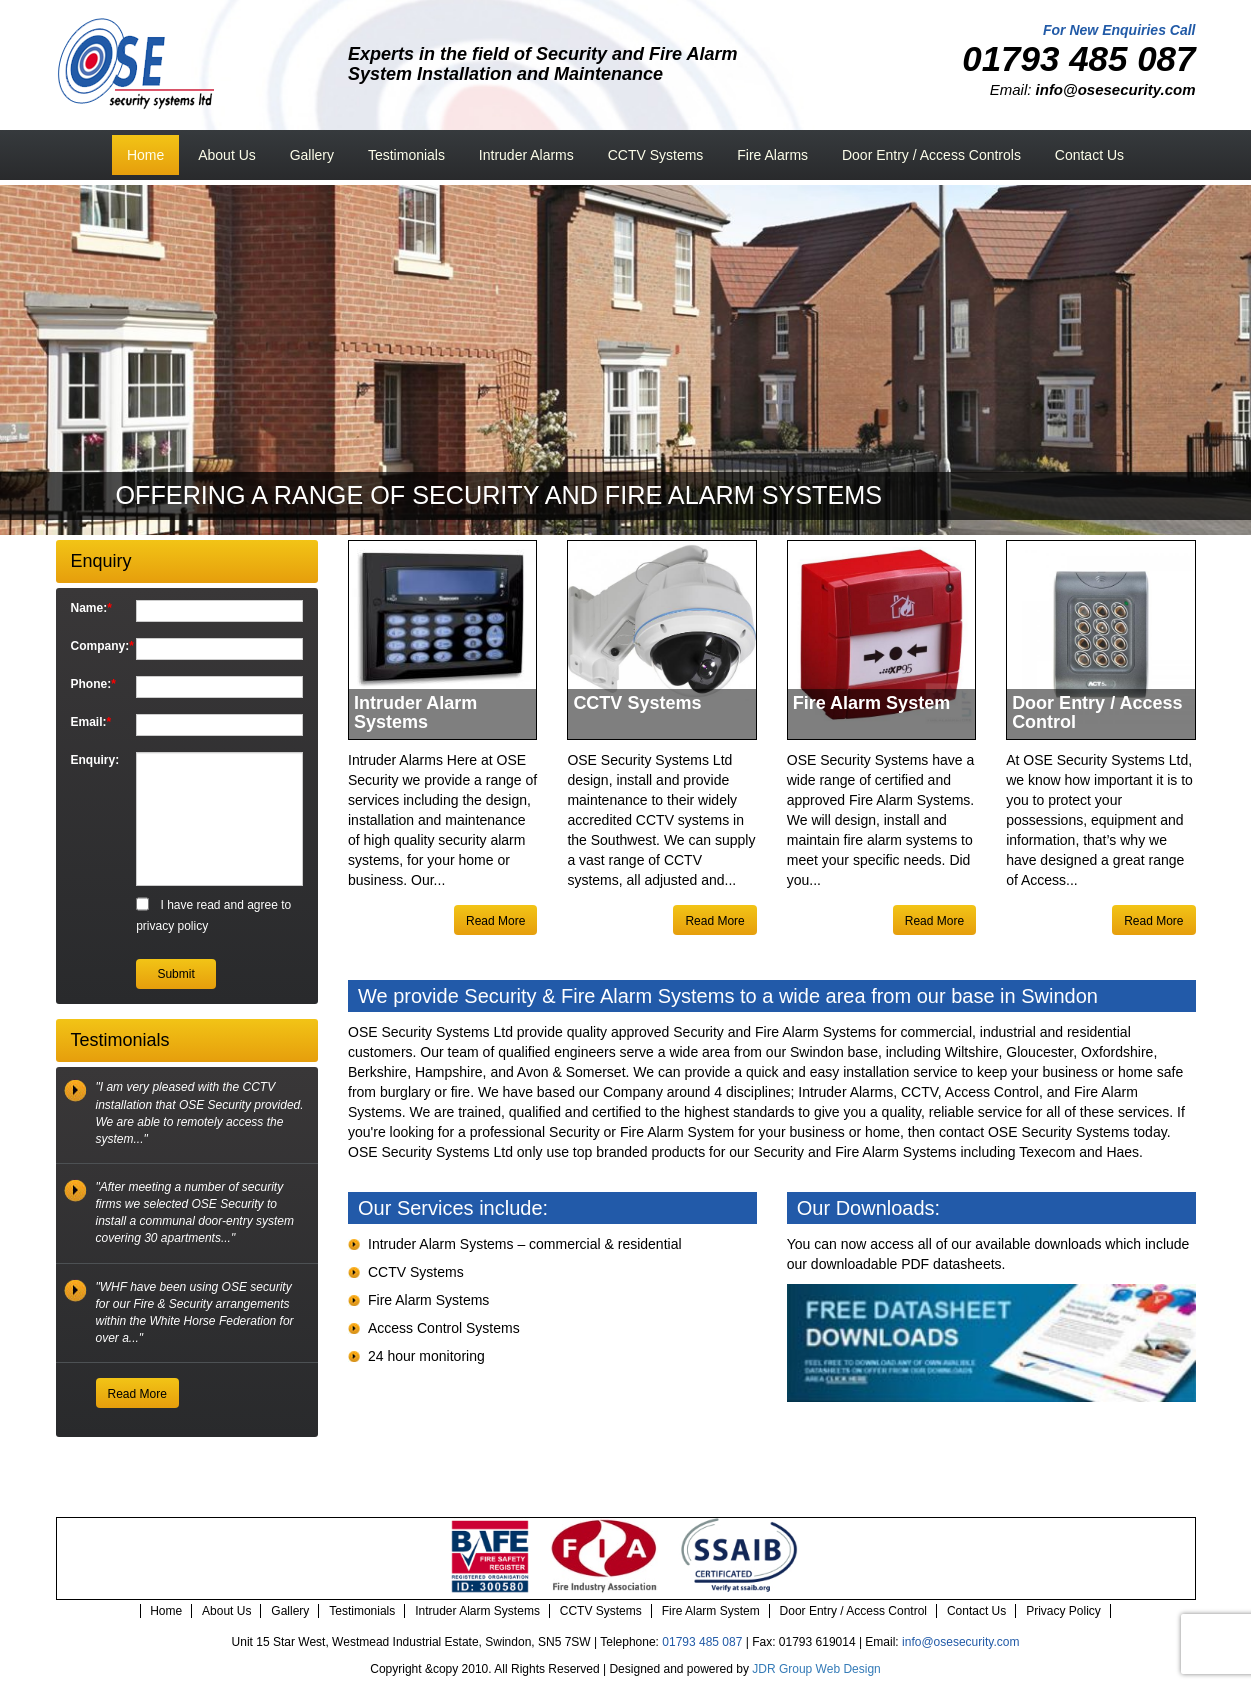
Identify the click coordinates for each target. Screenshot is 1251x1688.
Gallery (312, 155)
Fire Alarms (772, 155)
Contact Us (1089, 155)
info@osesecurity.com (960, 1642)
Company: (96, 646)
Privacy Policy (1063, 1611)
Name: (91, 608)
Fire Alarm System (711, 1611)
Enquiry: (95, 760)
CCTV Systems (656, 155)
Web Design (848, 1669)
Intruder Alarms (526, 155)
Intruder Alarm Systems (477, 1611)
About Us (227, 155)
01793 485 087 (702, 1642)
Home (145, 155)
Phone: (93, 684)
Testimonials (406, 155)
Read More (495, 921)
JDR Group (782, 1669)
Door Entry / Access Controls (931, 155)
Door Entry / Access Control (853, 1611)
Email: (91, 722)
